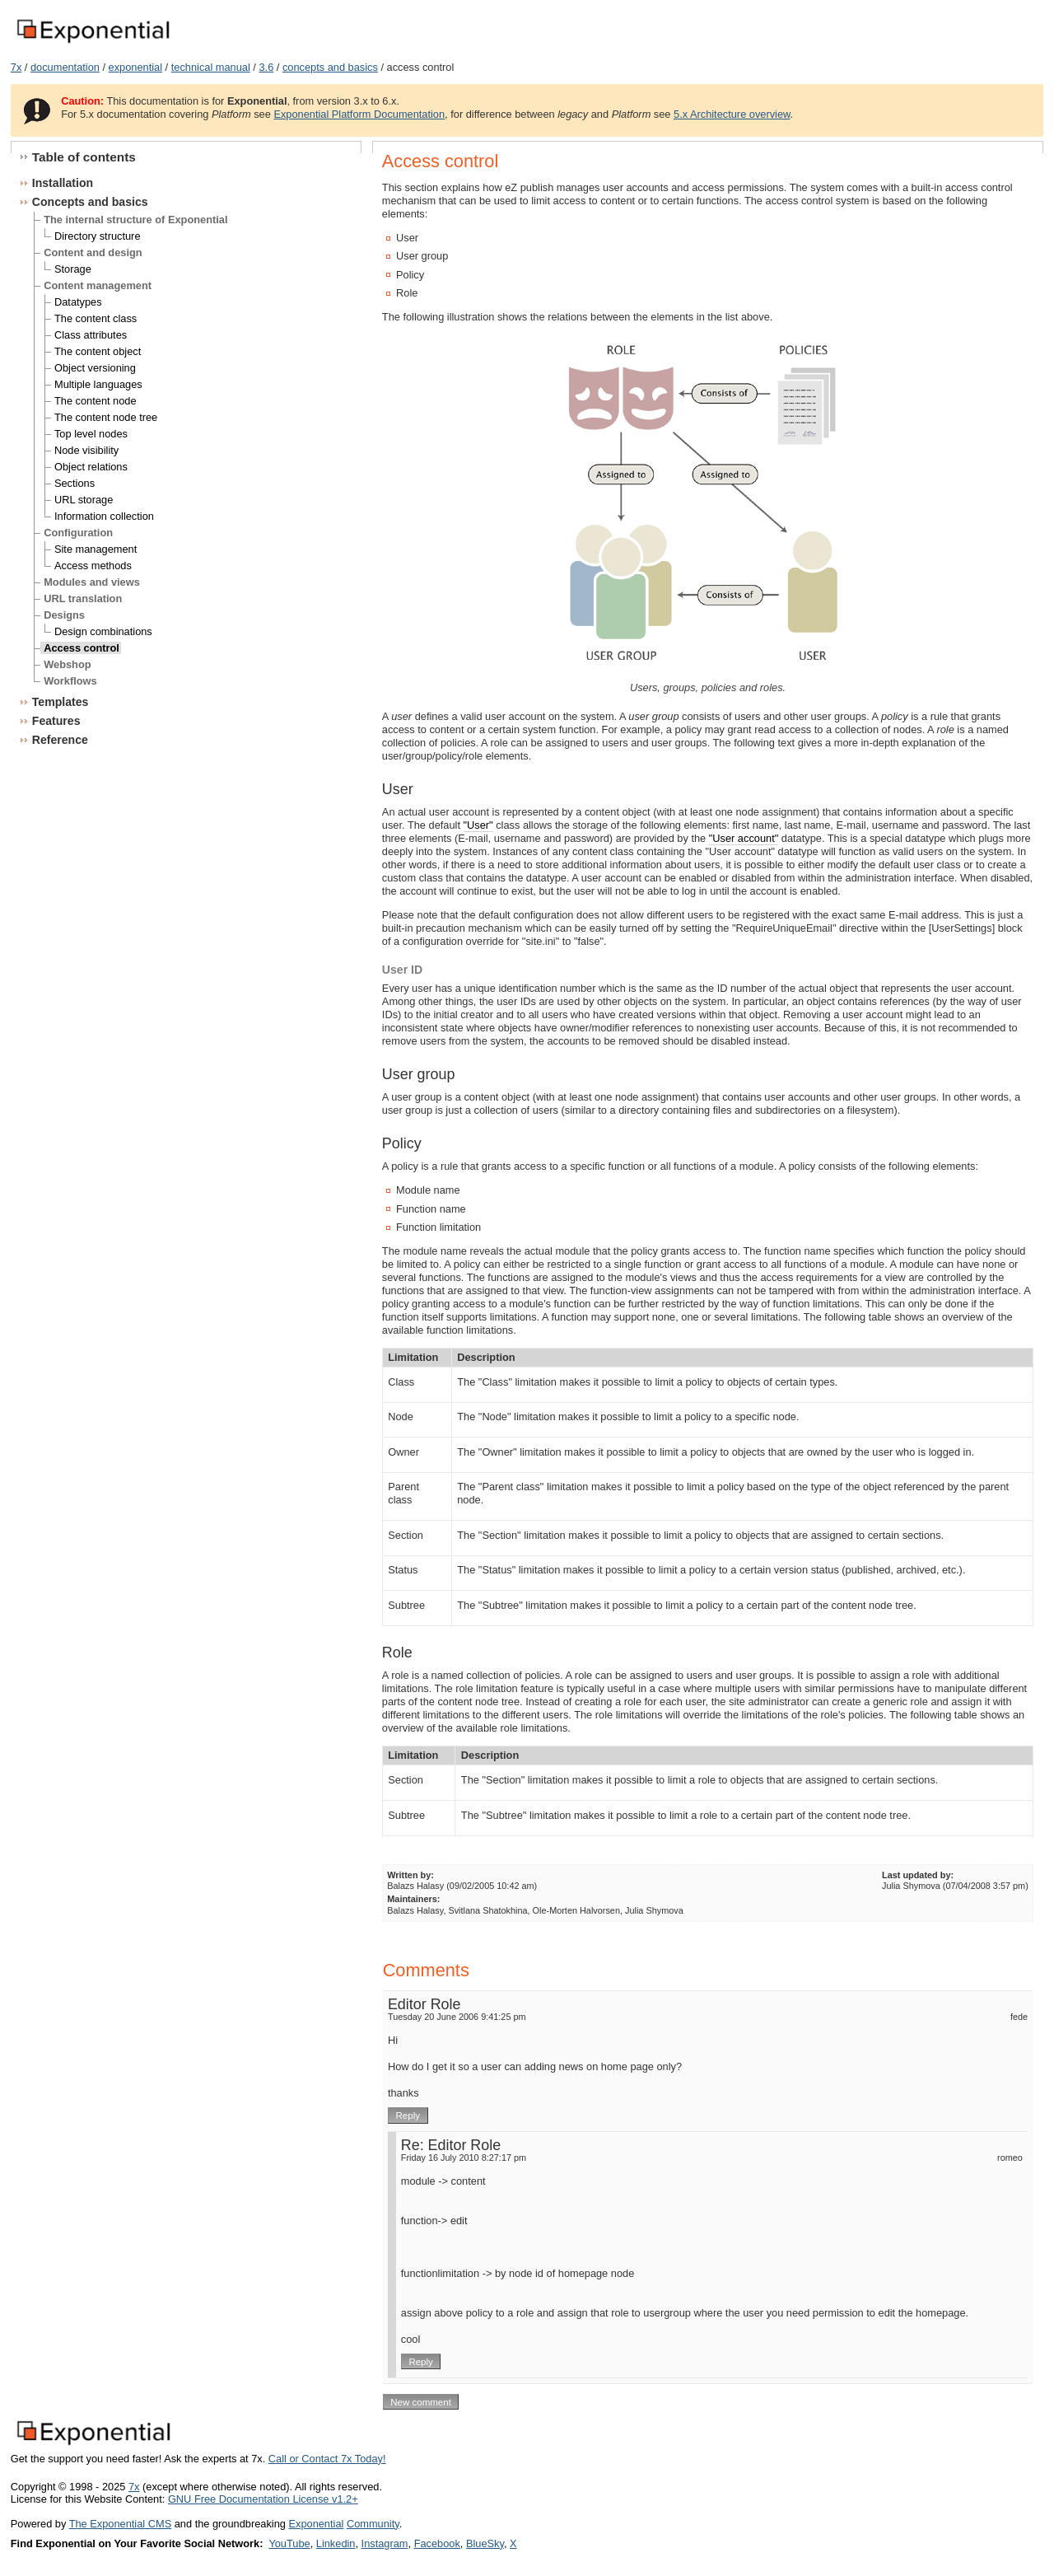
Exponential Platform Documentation (359, 114)
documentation (65, 67)
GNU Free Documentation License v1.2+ (263, 2499)
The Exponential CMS (120, 2524)
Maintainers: (413, 1899)
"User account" (743, 838)
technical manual (210, 67)
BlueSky (485, 2543)
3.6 (266, 67)
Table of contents (84, 157)
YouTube (289, 2543)
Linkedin (336, 2543)
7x (16, 67)
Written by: (410, 1875)
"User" (478, 825)
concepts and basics (330, 67)
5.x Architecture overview (732, 114)
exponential (135, 67)
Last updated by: (918, 1875)
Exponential (315, 2524)
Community (373, 2524)
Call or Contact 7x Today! (327, 2458)
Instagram (384, 2543)
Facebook (437, 2543)
